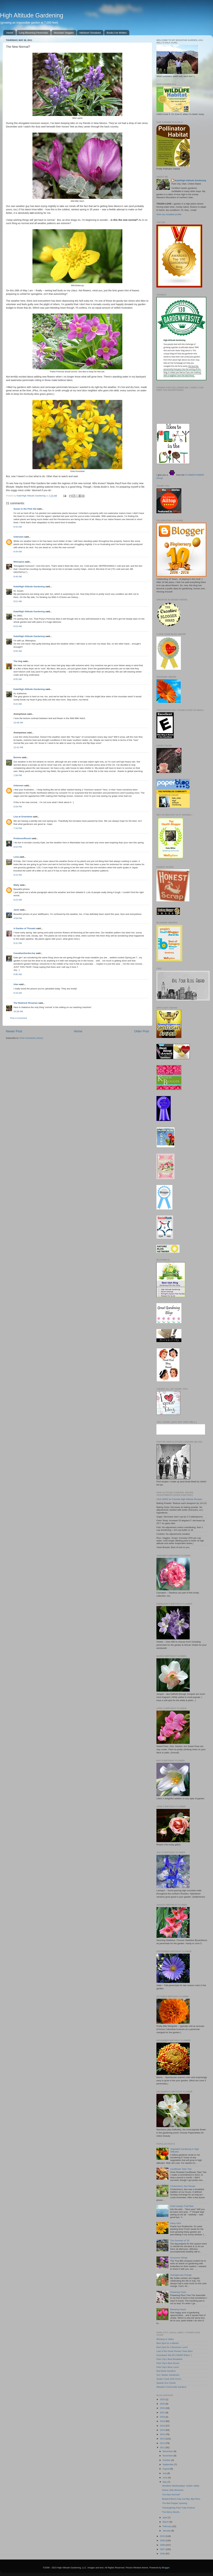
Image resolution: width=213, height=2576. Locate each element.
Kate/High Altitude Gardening (29, 586)
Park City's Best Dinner (167, 2363)
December (168, 2451)
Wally (16, 885)
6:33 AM (17, 993)
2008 (163, 2545)
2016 (163, 2425)
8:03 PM (17, 847)
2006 (163, 2553)
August (166, 2469)
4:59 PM (17, 918)
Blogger (166, 2567)
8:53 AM (17, 626)
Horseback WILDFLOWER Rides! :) (174, 2355)
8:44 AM (17, 551)
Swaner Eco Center (166, 2383)
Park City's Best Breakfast (169, 2359)
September (168, 2464)
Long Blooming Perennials (33, 32)
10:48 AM (18, 722)
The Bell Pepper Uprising (174, 2503)
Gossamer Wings (178, 2257)
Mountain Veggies (64, 32)
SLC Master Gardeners (168, 2375)
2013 (163, 2438)
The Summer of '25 (179, 2240)
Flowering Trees (178, 2292)
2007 (163, 2549)
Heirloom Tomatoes (90, 32)
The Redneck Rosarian (25, 1003)
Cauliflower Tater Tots (181, 2169)
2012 (163, 2443)
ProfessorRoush (22, 838)
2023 (163, 2408)
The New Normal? (171, 2494)
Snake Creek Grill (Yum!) (168, 2379)
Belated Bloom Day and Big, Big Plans (181, 2499)
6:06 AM (17, 974)
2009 (163, 2540)
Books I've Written (117, 32)
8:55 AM (17, 651)
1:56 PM (17, 775)
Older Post (141, 1031)
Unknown (18, 537)
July (165, 2473)
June (165, 2477)
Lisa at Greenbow (22, 816)
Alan (15, 984)
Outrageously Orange (181, 2275)
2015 (163, 2430)
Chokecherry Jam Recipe (182, 2186)
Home (9, 32)
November (168, 2455)
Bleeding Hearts (178, 2309)
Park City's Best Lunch (167, 2367)
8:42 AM (17, 527)
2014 (163, 2434)
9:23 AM (17, 900)
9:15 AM (17, 875)
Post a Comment (18, 1018)
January (167, 2530)
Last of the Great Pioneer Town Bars (174, 2351)
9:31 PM (17, 943)
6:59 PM (17, 806)
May (165, 2482)
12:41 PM (18, 747)
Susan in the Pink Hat (24, 509)
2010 (163, 2536)
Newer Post (14, 1031)
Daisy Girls (175, 2223)
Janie (16, 910)
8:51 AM (17, 601)
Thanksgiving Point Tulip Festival (178, 2507)
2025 (163, 2399)
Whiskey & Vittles (165, 2339)
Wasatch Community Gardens (171, 2387)
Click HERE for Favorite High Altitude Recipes (179, 1499)
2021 (163, 2412)
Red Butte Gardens (166, 2371)
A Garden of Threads (24, 928)
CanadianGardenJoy (24, 953)
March (166, 2522)
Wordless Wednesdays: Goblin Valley (180, 2485)
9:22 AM (17, 704)
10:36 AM (18, 1011)
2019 (163, 2417)
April (165, 2517)
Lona (16, 857)
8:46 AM (17, 576)
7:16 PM (17, 828)
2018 (163, 2421)
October (167, 2460)
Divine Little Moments (173, 2490)
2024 (163, 2403)
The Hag (17, 661)
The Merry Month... (171, 2512)
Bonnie (17, 757)
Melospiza (18, 561)
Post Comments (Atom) (31, 1038)
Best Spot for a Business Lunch (172, 2347)
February (167, 2526)
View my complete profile (168, 214)
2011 (163, 2447)
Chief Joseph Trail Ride (181, 2206)
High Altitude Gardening (31, 15)
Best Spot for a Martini (167, 2343)
